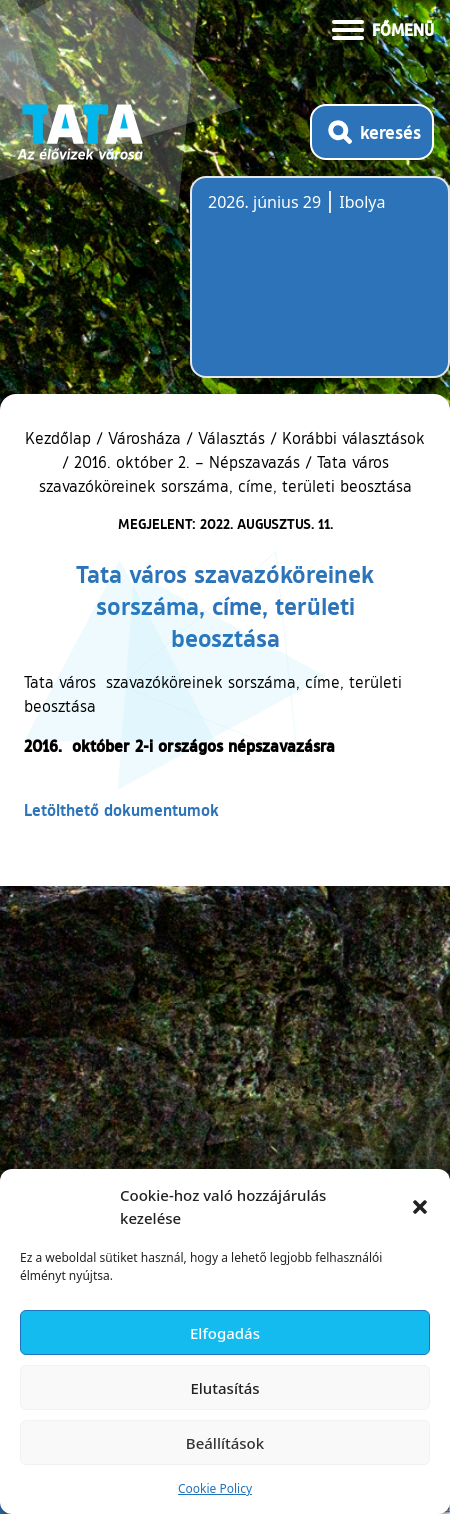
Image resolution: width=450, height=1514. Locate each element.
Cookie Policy (215, 1488)
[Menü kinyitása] (383, 28)
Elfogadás (225, 1333)
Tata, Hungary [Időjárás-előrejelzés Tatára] (320, 289)
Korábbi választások (353, 438)
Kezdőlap (60, 438)
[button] (420, 1207)
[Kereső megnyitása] (372, 132)
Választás (231, 438)
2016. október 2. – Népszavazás (187, 462)
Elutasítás (224, 1388)
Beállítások (225, 1443)
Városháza (144, 438)
